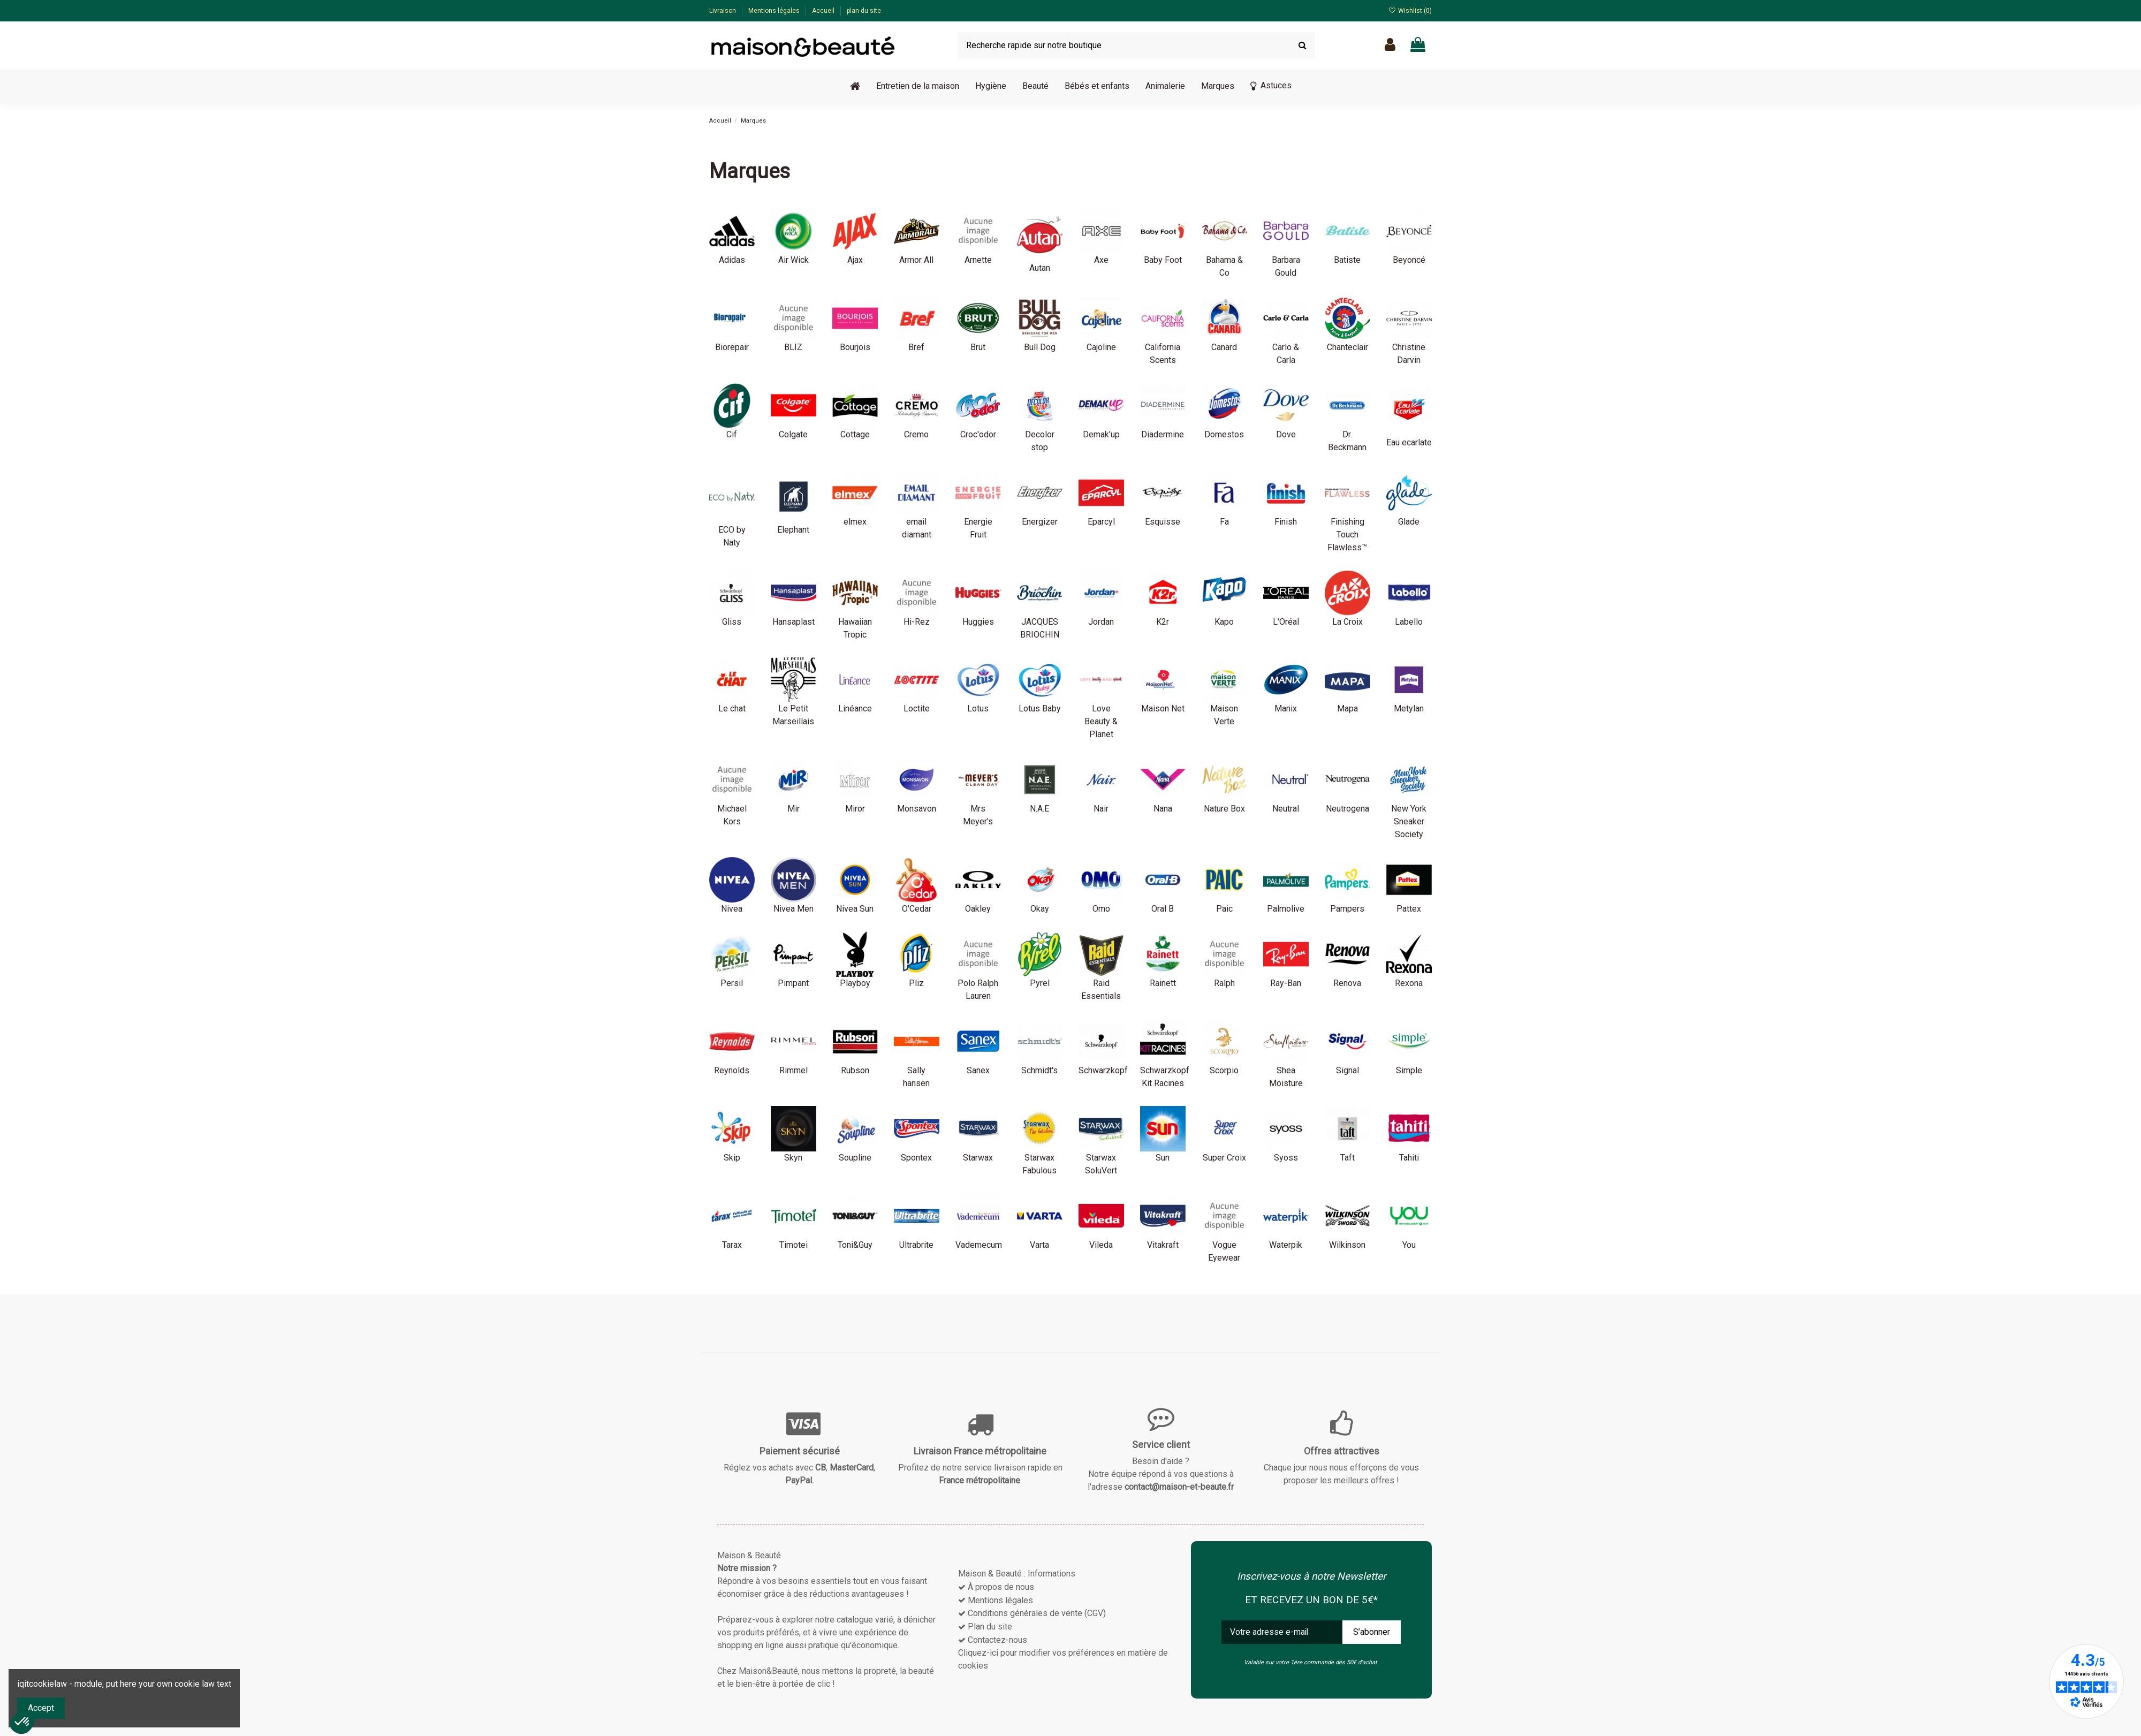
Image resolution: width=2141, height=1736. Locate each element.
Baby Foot (1163, 260)
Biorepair (732, 347)
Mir (793, 808)
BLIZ (793, 347)
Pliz (916, 983)
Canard (1224, 347)
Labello (1409, 622)
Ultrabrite (916, 1245)
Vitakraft (1163, 1245)
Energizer (1040, 522)
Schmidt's (1039, 1070)
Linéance (855, 708)
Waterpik (1285, 1245)
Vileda (1101, 1245)
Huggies (978, 622)
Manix (1285, 708)
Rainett (1163, 983)
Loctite (917, 708)
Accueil (824, 10)
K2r (1162, 622)
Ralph (1224, 983)
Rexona (1409, 983)
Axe (1101, 260)
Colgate (793, 434)
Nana (1162, 808)
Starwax (978, 1158)
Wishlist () (1410, 10)
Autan (1039, 268)
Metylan (1409, 708)
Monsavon (916, 808)
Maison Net (1163, 708)
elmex (855, 522)
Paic (1224, 909)
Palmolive (1285, 909)
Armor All (916, 260)
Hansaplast (793, 622)
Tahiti (1409, 1158)
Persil (731, 983)
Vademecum (978, 1245)
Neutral (1285, 808)
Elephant (793, 530)
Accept (41, 1708)
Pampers (1347, 909)
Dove (1286, 434)
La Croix (1347, 622)
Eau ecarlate (1409, 442)
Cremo (916, 434)
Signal (1347, 1070)
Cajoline (1101, 347)
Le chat (732, 708)
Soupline (855, 1158)
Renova (1347, 983)
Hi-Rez (917, 622)
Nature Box (1224, 808)
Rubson (855, 1070)
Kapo (1224, 622)
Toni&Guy (855, 1245)
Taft (1347, 1158)
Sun (1163, 1158)
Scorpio (1224, 1070)
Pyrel (1040, 983)
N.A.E (1039, 808)
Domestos (1224, 434)
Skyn (793, 1158)
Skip (732, 1158)
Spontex (916, 1158)
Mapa (1347, 708)
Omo (1101, 909)
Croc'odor (978, 434)
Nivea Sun (855, 909)
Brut (977, 347)
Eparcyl (1101, 522)
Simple (1409, 1070)
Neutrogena (1347, 808)
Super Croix (1224, 1158)
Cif (731, 434)
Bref (916, 347)
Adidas (732, 260)
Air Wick (793, 260)
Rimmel (793, 1070)
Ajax (855, 260)
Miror (855, 808)
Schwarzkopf (1103, 1070)
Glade (1408, 522)
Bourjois (855, 347)
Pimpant (793, 983)
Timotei (793, 1245)
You (1409, 1245)
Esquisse (1162, 522)
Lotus (978, 708)
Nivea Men (793, 909)
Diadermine (1162, 434)
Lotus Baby (1040, 708)
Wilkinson (1347, 1245)
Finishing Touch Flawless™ (1347, 534)
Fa (1224, 522)
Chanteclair (1347, 347)
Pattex (1408, 909)
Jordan (1101, 622)
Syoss (1286, 1158)
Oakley (978, 909)
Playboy (855, 983)
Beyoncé (1409, 260)
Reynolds (731, 1070)
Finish (1285, 522)
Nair (1101, 808)
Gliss (731, 622)
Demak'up (1101, 434)
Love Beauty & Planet (1101, 721)
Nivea (731, 909)
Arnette (978, 260)
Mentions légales (774, 10)
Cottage (855, 434)
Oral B (1162, 909)
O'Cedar (916, 909)
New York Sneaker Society (1408, 821)
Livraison (723, 10)
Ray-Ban (1285, 983)
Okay (1039, 909)
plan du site (864, 10)
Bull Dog (1040, 347)
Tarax (732, 1245)
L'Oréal (1286, 622)
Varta (1039, 1245)
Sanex (978, 1070)
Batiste (1347, 260)
